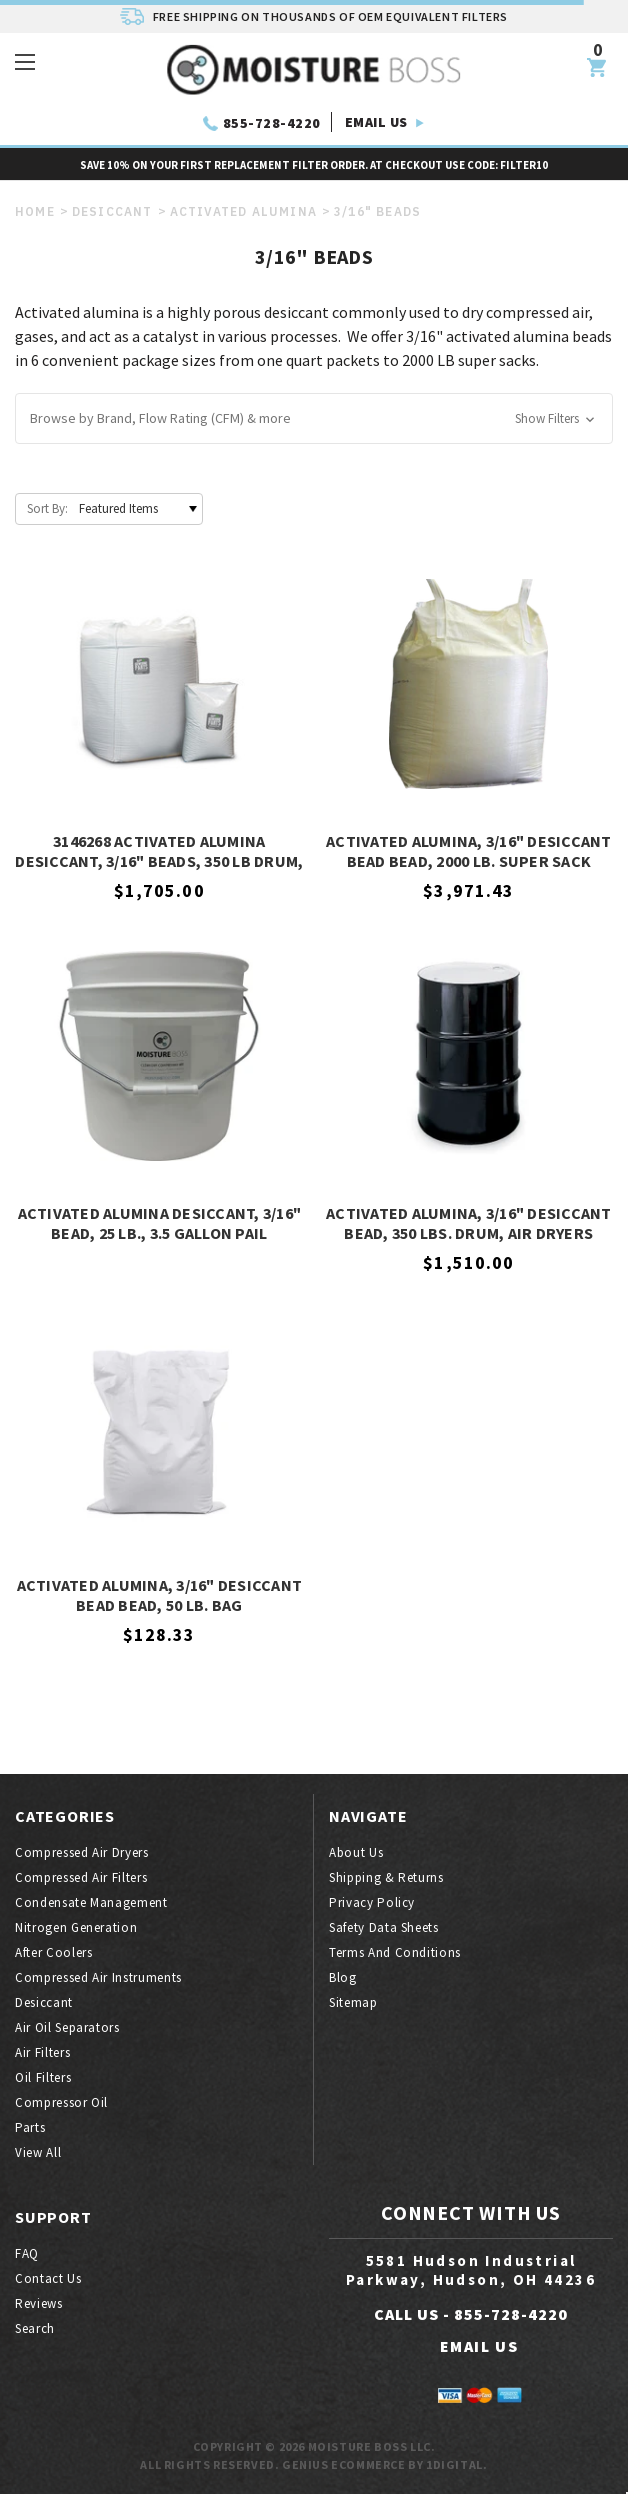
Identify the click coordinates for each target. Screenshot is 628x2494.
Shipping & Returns (386, 1877)
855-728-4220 (272, 123)
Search (35, 2328)
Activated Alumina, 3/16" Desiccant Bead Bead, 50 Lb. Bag (160, 1595)
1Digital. (456, 2464)
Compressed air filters (81, 1877)
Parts (30, 2127)
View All (38, 2152)
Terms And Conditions (395, 1952)
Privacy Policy (372, 1902)
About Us (356, 1852)
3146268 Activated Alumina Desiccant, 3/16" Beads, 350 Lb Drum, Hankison (159, 852)
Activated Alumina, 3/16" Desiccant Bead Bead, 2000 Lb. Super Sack (469, 851)
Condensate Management (91, 1902)
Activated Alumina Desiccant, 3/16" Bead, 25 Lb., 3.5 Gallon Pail (160, 1223)
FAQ (27, 2253)
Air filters (42, 2052)
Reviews (39, 2303)
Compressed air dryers (82, 1852)
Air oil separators (67, 2027)
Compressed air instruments (98, 1977)
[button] (314, 418)
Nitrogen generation (76, 1927)
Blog (343, 1977)
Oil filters (43, 2077)
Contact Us (48, 2278)
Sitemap (353, 2002)
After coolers (53, 1952)
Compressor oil (61, 2102)
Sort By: (47, 508)
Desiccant (44, 2002)
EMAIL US (376, 122)
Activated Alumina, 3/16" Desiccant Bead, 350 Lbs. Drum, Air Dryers (469, 1223)
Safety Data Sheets (384, 1927)
